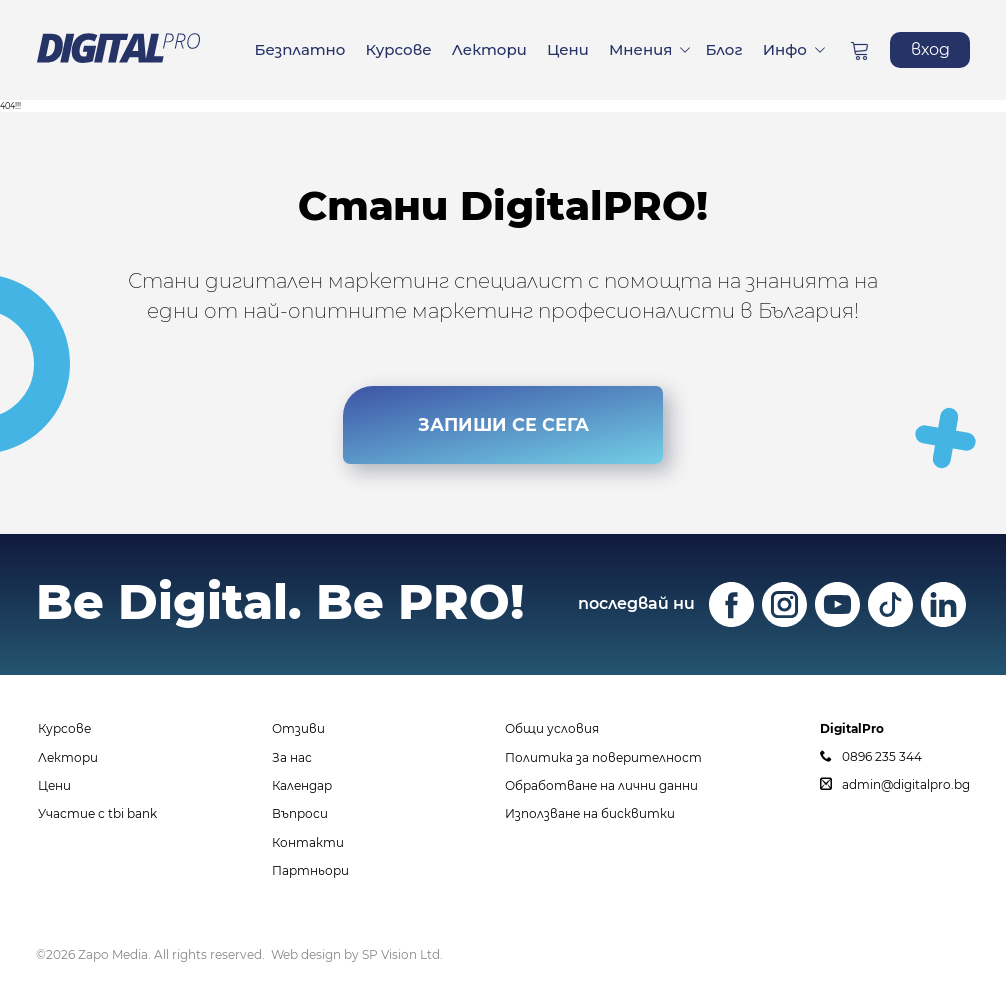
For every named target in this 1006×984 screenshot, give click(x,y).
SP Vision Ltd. (402, 954)
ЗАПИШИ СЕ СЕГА (503, 425)
